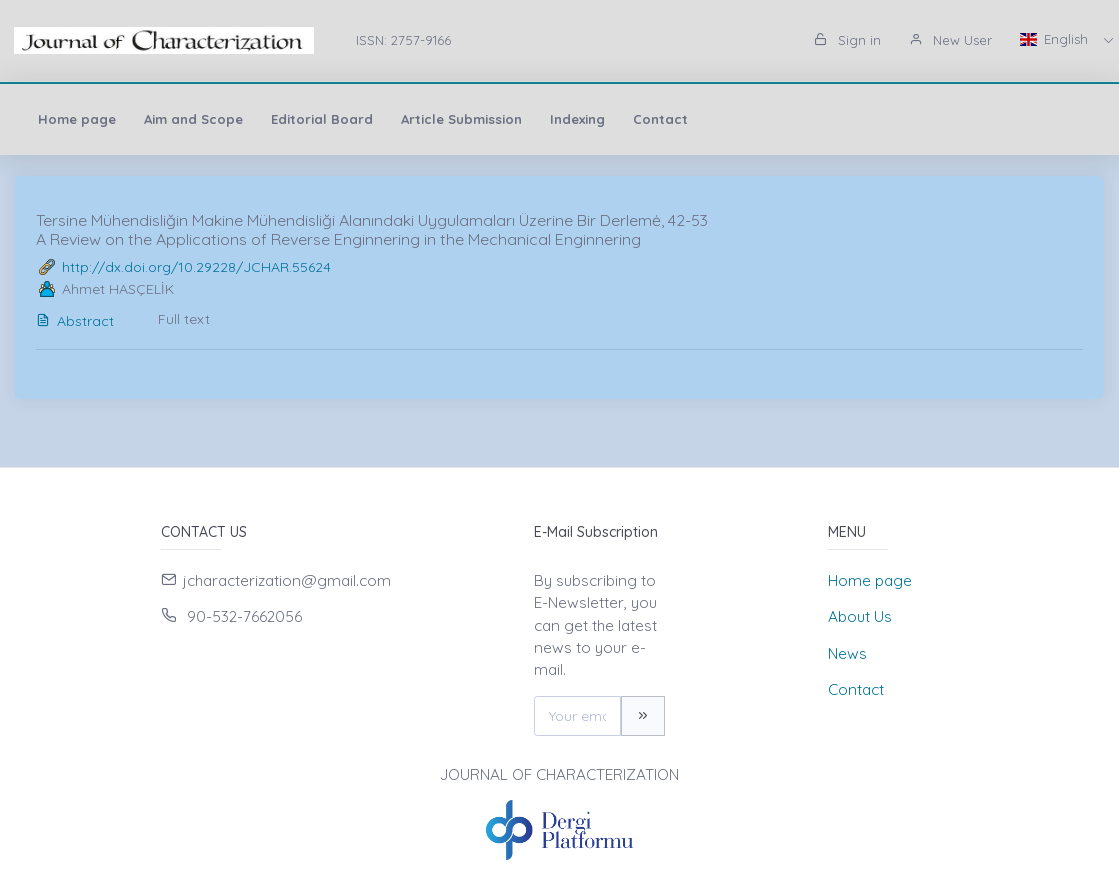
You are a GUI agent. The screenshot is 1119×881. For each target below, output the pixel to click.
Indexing (577, 119)
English (1056, 39)
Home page (77, 119)
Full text (184, 319)
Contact (660, 119)
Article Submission (461, 119)
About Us (860, 616)
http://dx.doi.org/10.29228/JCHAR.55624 (196, 267)
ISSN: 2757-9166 (403, 40)
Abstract (75, 321)
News (847, 653)
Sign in (847, 40)
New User (950, 40)
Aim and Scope (193, 119)
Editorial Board (322, 119)
